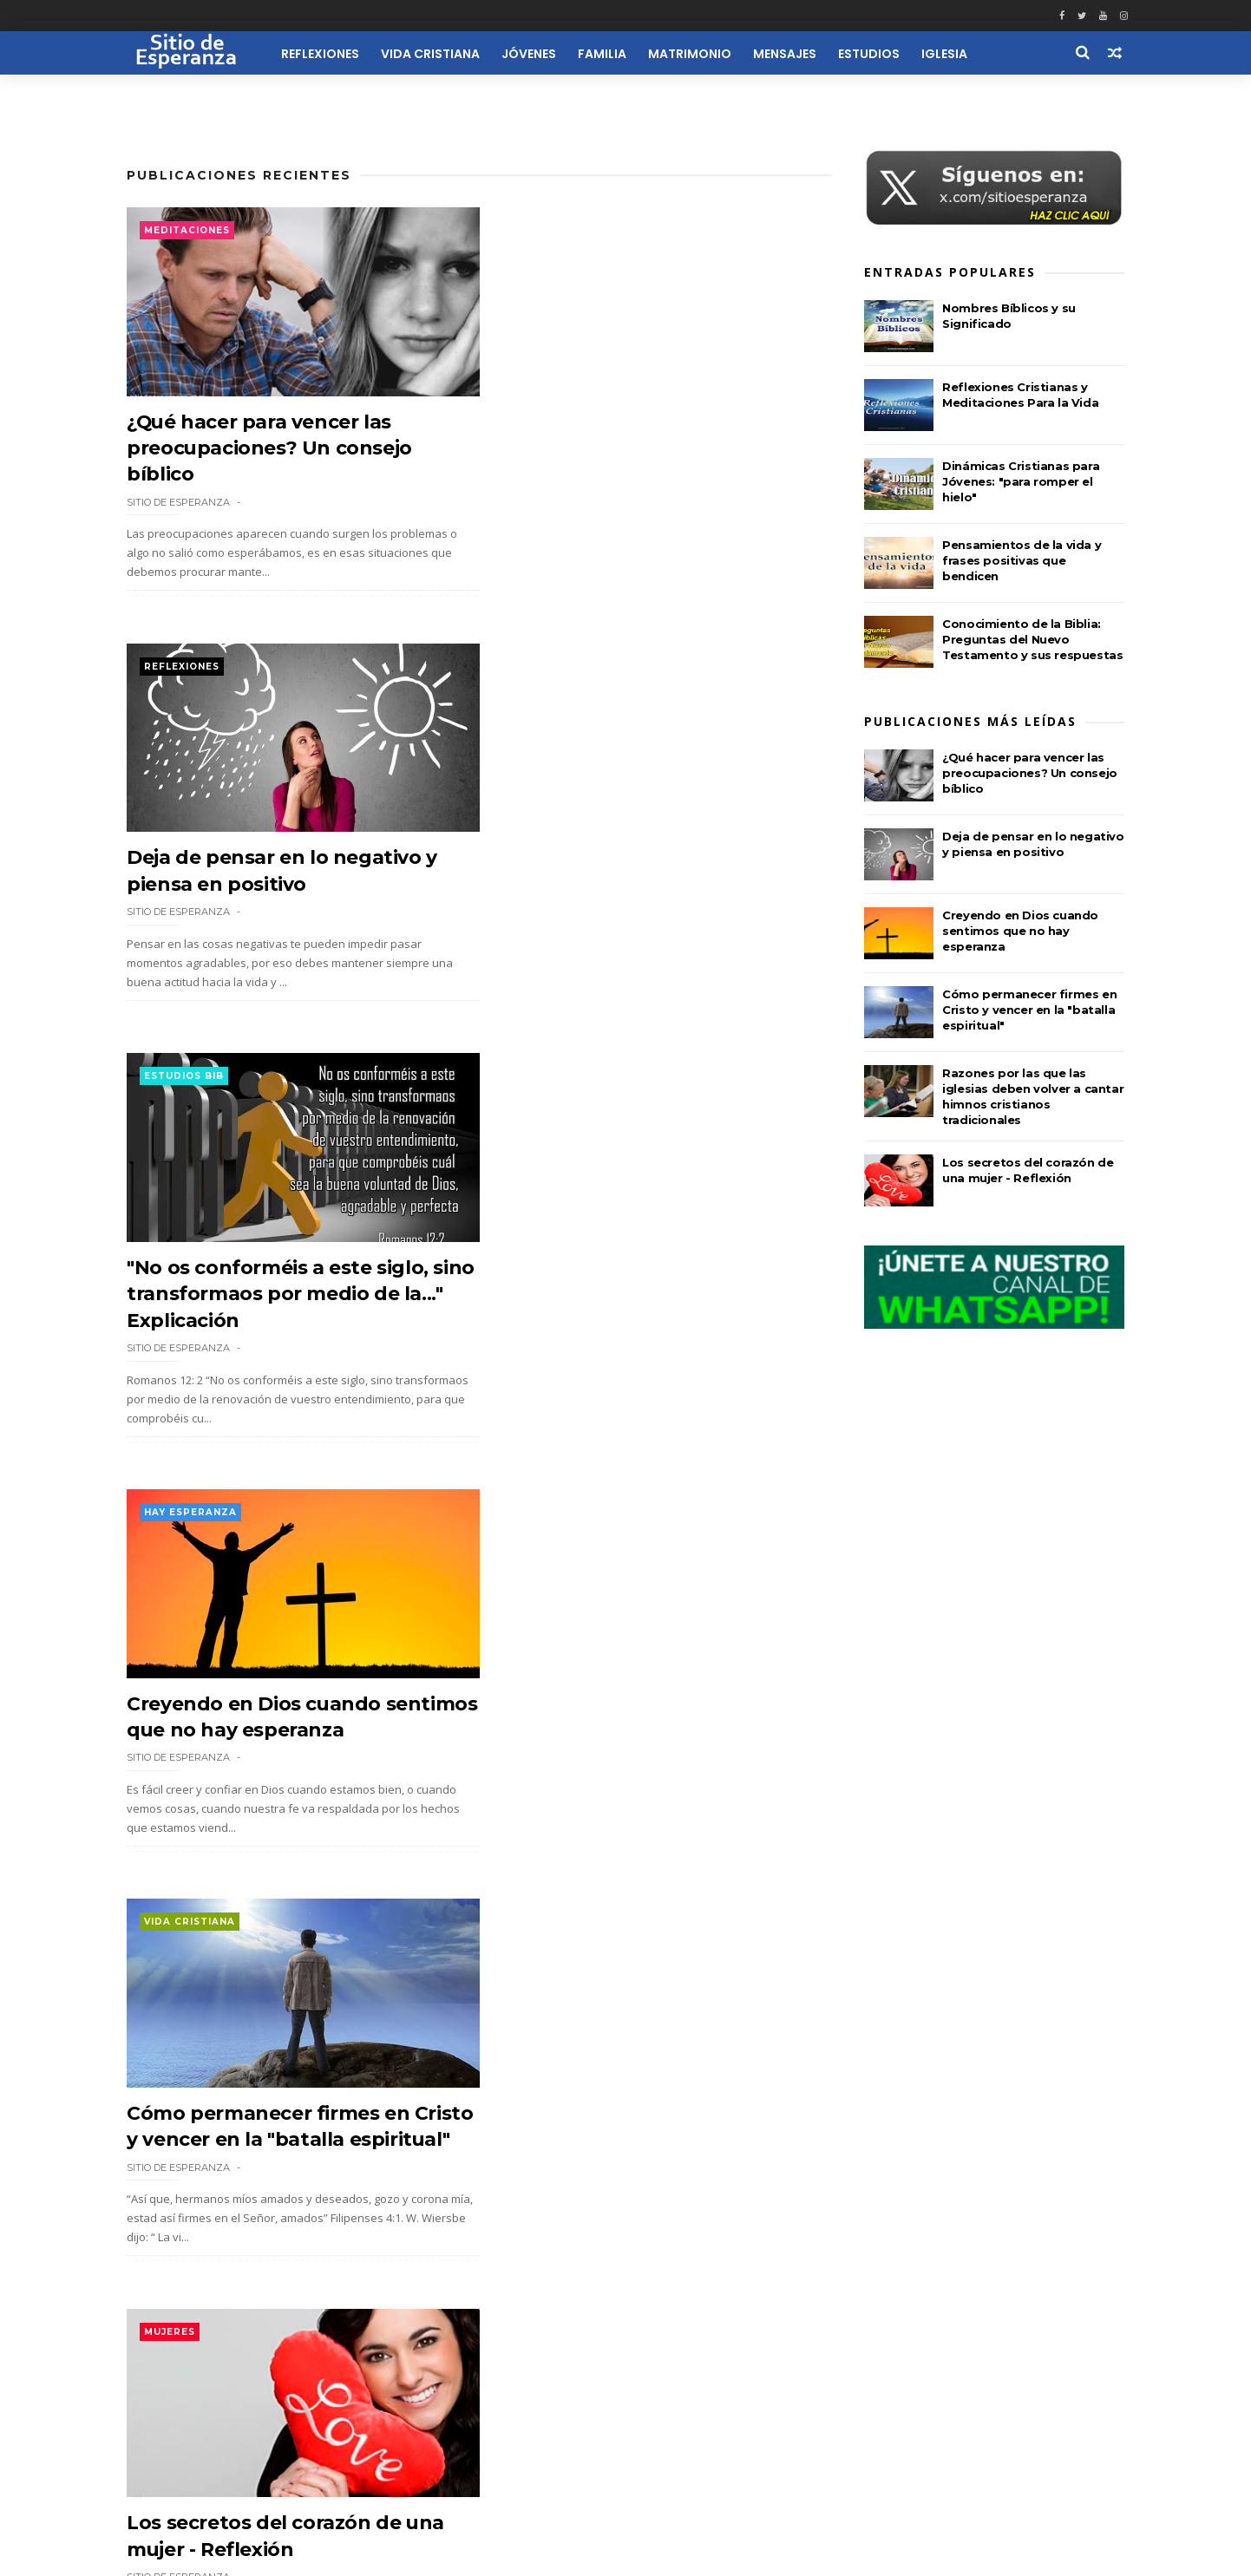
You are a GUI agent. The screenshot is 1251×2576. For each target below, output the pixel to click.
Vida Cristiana (433, 53)
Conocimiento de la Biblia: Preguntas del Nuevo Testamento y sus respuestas (1032, 640)
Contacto (618, 2495)
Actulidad (533, 1972)
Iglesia (948, 53)
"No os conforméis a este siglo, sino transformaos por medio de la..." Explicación (286, 884)
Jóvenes (532, 53)
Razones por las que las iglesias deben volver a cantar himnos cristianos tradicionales (636, 2190)
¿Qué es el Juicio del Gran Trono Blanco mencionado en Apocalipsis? (284, 1754)
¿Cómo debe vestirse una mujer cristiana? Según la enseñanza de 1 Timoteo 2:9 (647, 1754)
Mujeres (525, 1102)
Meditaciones (187, 231)
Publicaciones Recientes (239, 176)
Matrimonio (693, 53)
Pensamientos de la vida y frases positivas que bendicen (1021, 561)
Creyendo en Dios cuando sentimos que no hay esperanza (1020, 931)
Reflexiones (324, 53)
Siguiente (355, 2408)
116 (280, 2409)
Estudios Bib (184, 666)
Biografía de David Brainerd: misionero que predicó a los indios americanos (265, 2190)
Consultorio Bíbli (200, 1536)
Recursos (1025, 93)
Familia (605, 53)
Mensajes (788, 53)
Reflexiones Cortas (710, 2495)
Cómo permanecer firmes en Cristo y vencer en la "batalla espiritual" (268, 1320)
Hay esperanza (546, 666)
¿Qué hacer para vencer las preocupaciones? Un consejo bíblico (270, 449)
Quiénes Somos (533, 2495)
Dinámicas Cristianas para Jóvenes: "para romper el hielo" (1020, 482)
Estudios (872, 53)
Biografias (178, 1972)
